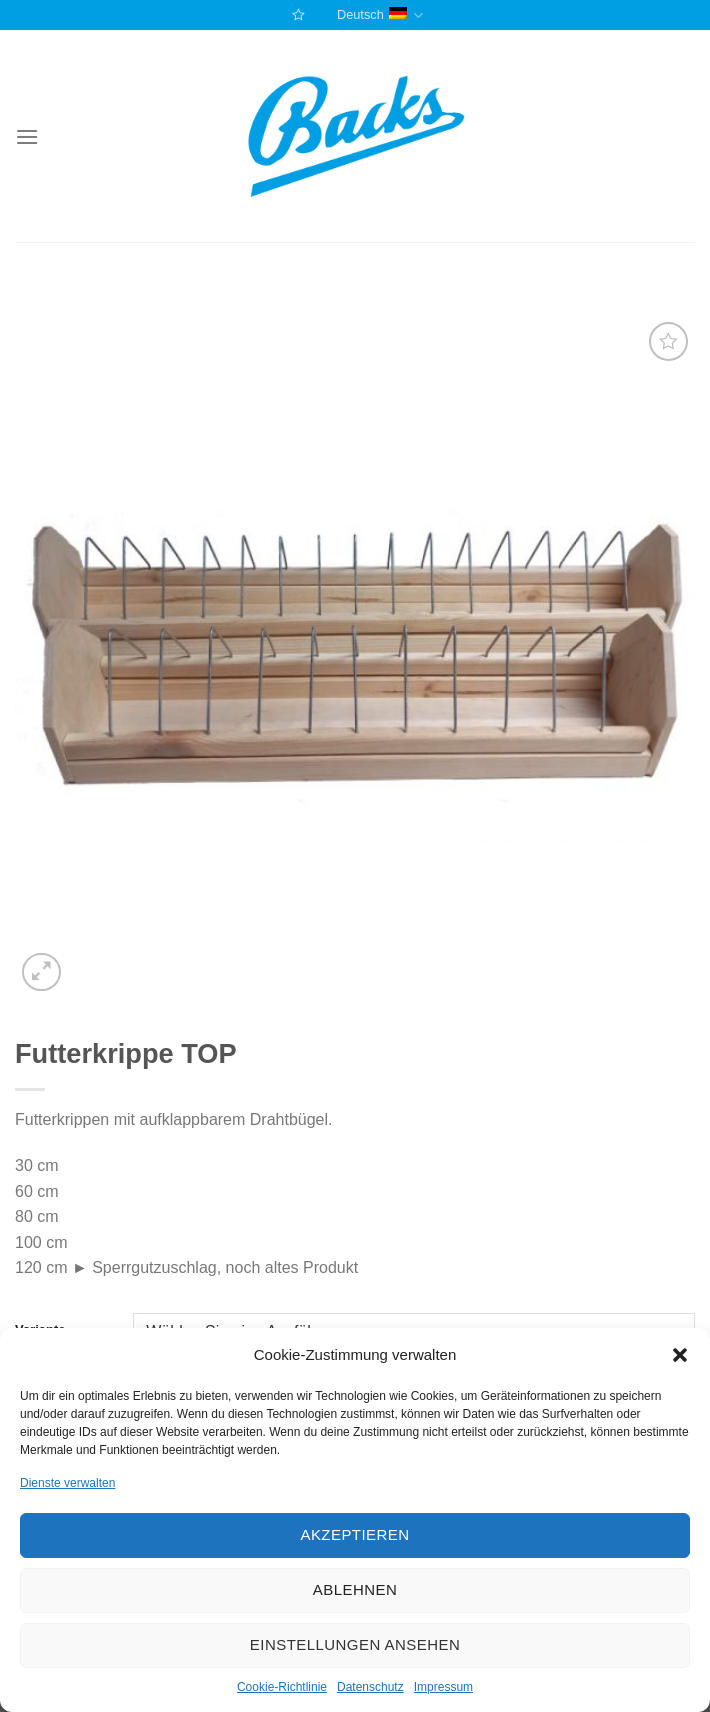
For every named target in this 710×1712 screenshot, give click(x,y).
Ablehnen (355, 1589)
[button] (680, 1355)
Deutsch (380, 15)
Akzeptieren (354, 1534)
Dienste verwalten (67, 1483)
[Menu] (27, 136)
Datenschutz (370, 1687)
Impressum (443, 1687)
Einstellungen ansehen (355, 1644)
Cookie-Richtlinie (282, 1687)
